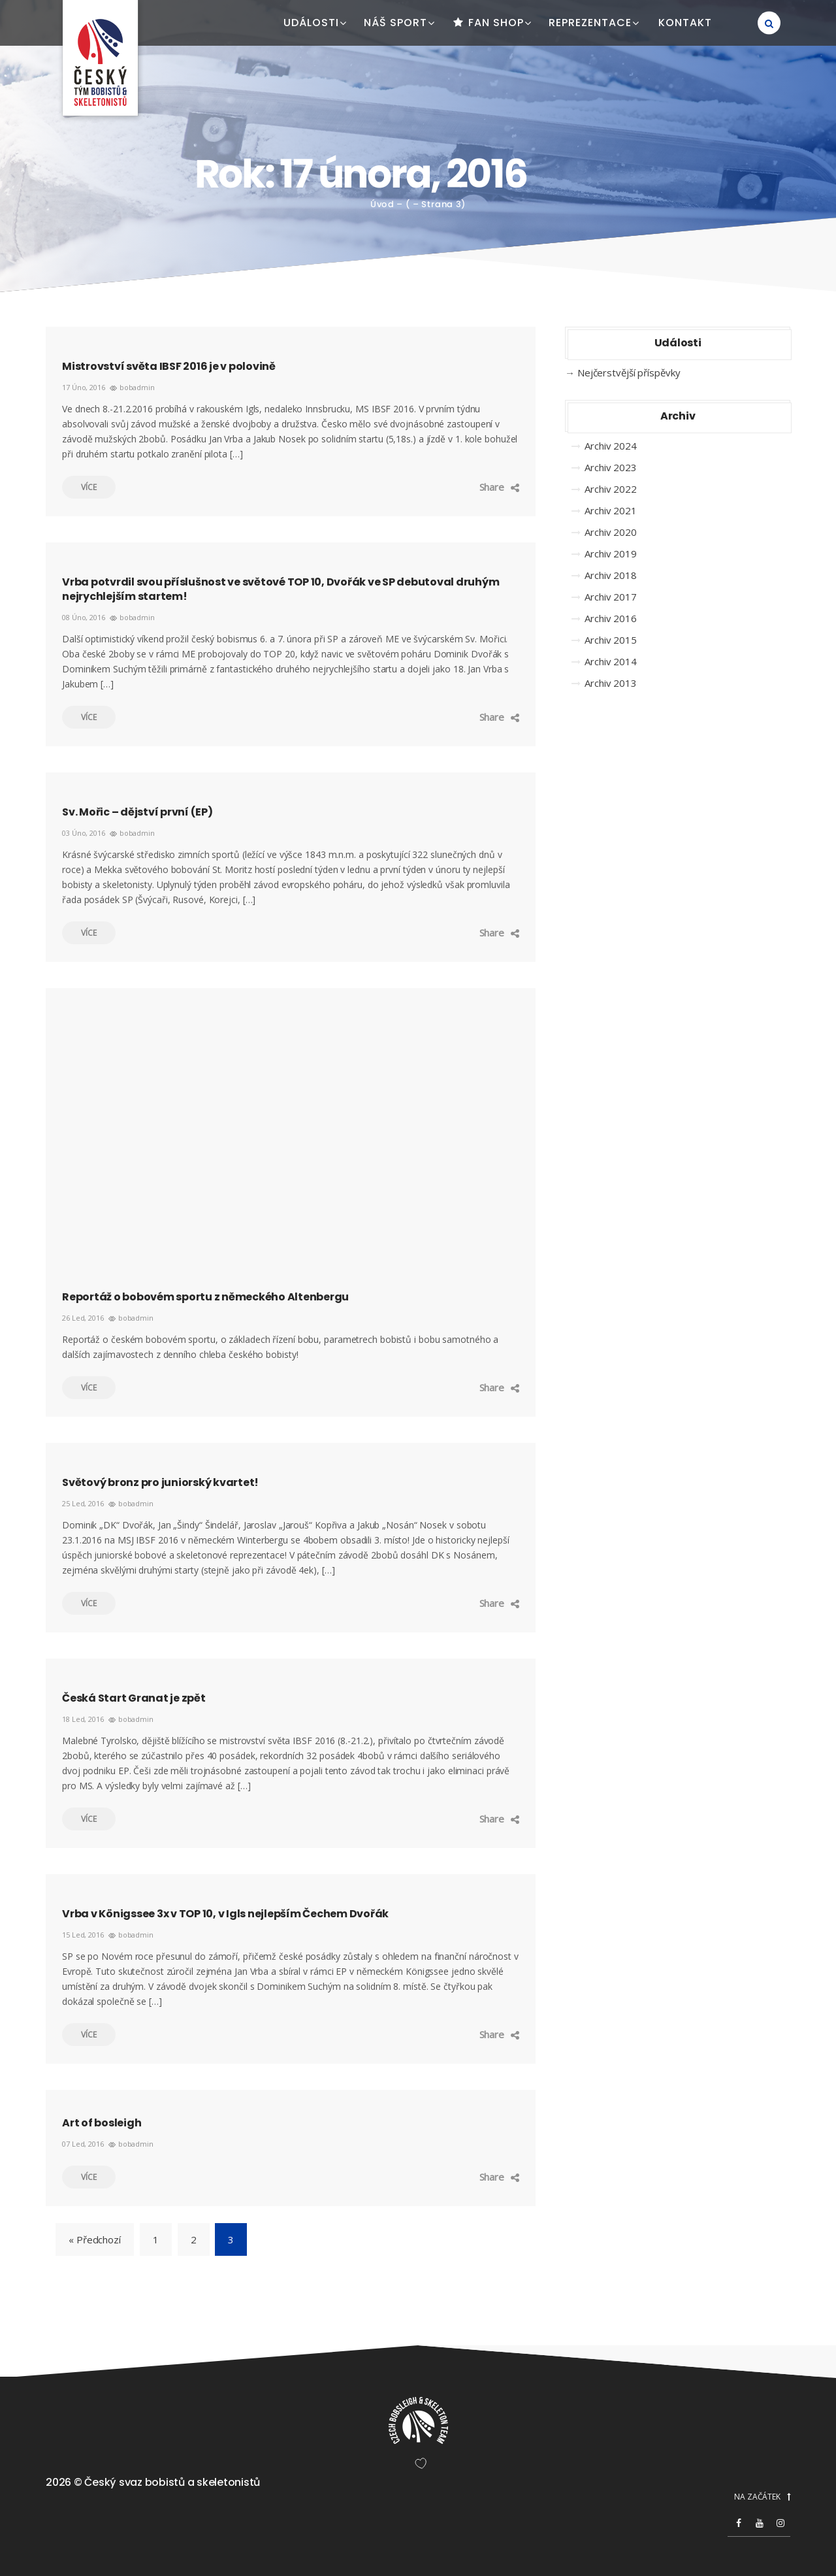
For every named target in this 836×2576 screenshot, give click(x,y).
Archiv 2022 (611, 488)
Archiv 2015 (611, 639)
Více (79, 487)
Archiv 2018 (611, 575)
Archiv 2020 (611, 531)
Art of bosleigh (101, 2122)
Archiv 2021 (611, 510)
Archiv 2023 (611, 467)
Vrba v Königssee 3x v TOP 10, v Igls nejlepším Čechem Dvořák (225, 1913)
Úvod (382, 204)
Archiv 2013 (611, 682)
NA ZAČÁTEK (762, 2497)
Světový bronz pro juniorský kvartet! (160, 1482)
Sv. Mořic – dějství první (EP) (137, 811)
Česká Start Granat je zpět (134, 1698)
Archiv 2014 (611, 661)
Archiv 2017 (611, 596)
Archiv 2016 (611, 618)
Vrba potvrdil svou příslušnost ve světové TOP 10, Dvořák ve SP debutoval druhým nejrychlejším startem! (280, 589)
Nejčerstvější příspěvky (629, 372)
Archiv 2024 (611, 445)
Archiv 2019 (611, 553)
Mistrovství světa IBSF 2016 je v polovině (169, 366)
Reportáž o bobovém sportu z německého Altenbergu (205, 1296)
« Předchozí (95, 2239)
